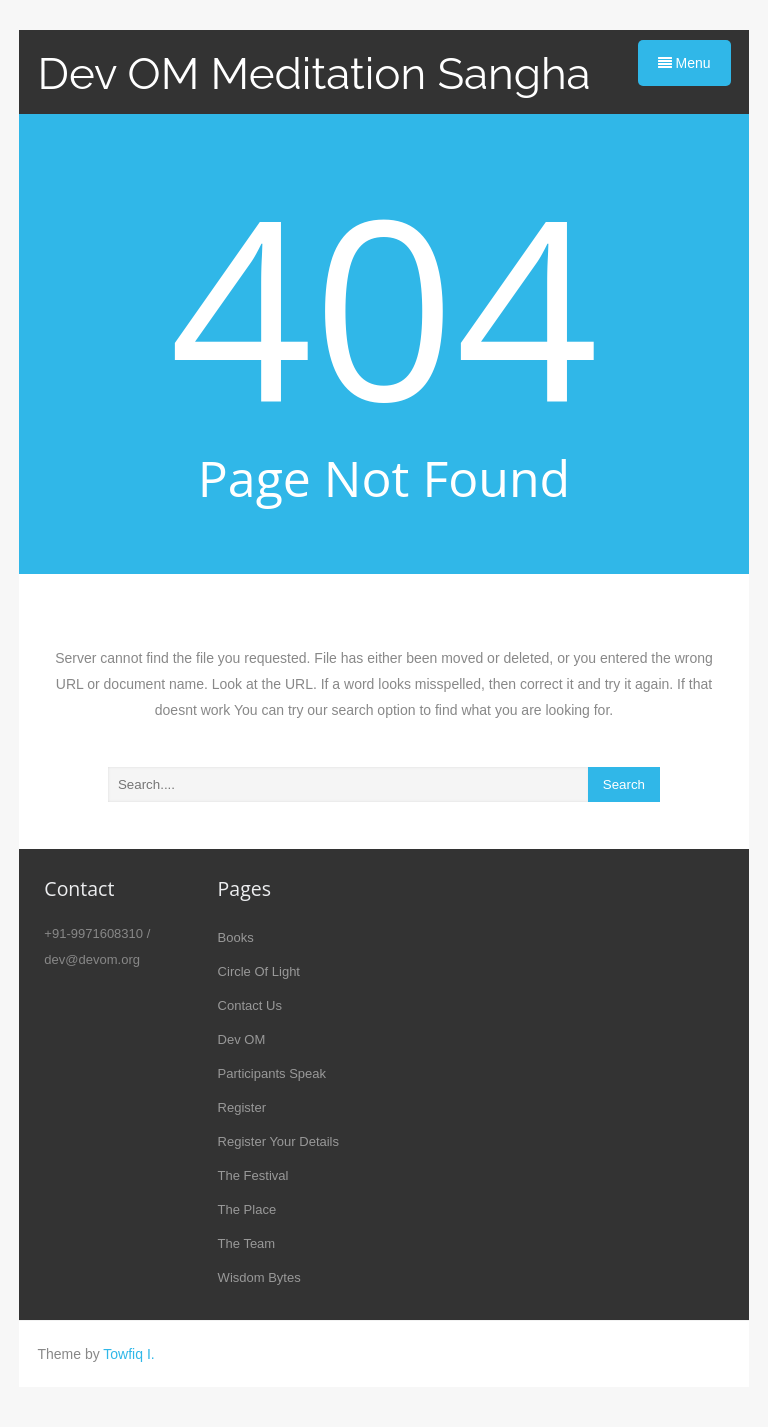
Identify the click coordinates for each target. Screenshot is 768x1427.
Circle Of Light (259, 971)
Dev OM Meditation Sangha (313, 73)
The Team (247, 1243)
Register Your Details (278, 1141)
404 (384, 304)
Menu (684, 63)
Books (236, 937)
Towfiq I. (128, 1354)
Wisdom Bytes (259, 1277)
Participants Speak (272, 1073)
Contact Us (250, 1005)
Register (242, 1107)
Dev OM (242, 1039)
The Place (247, 1209)
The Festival (253, 1175)
